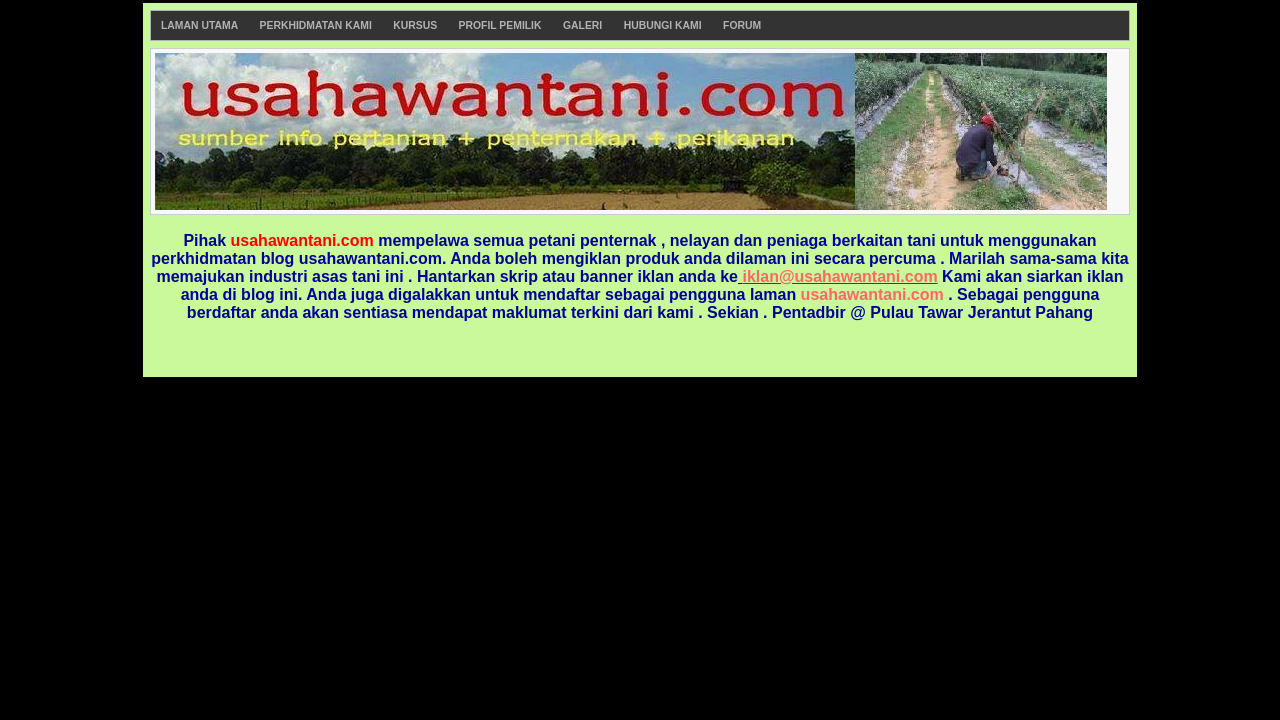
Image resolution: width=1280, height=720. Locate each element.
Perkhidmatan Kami (316, 25)
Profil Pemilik (500, 25)
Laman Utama (199, 25)
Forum (742, 25)
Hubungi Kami (663, 25)
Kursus (415, 25)
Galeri (582, 25)
